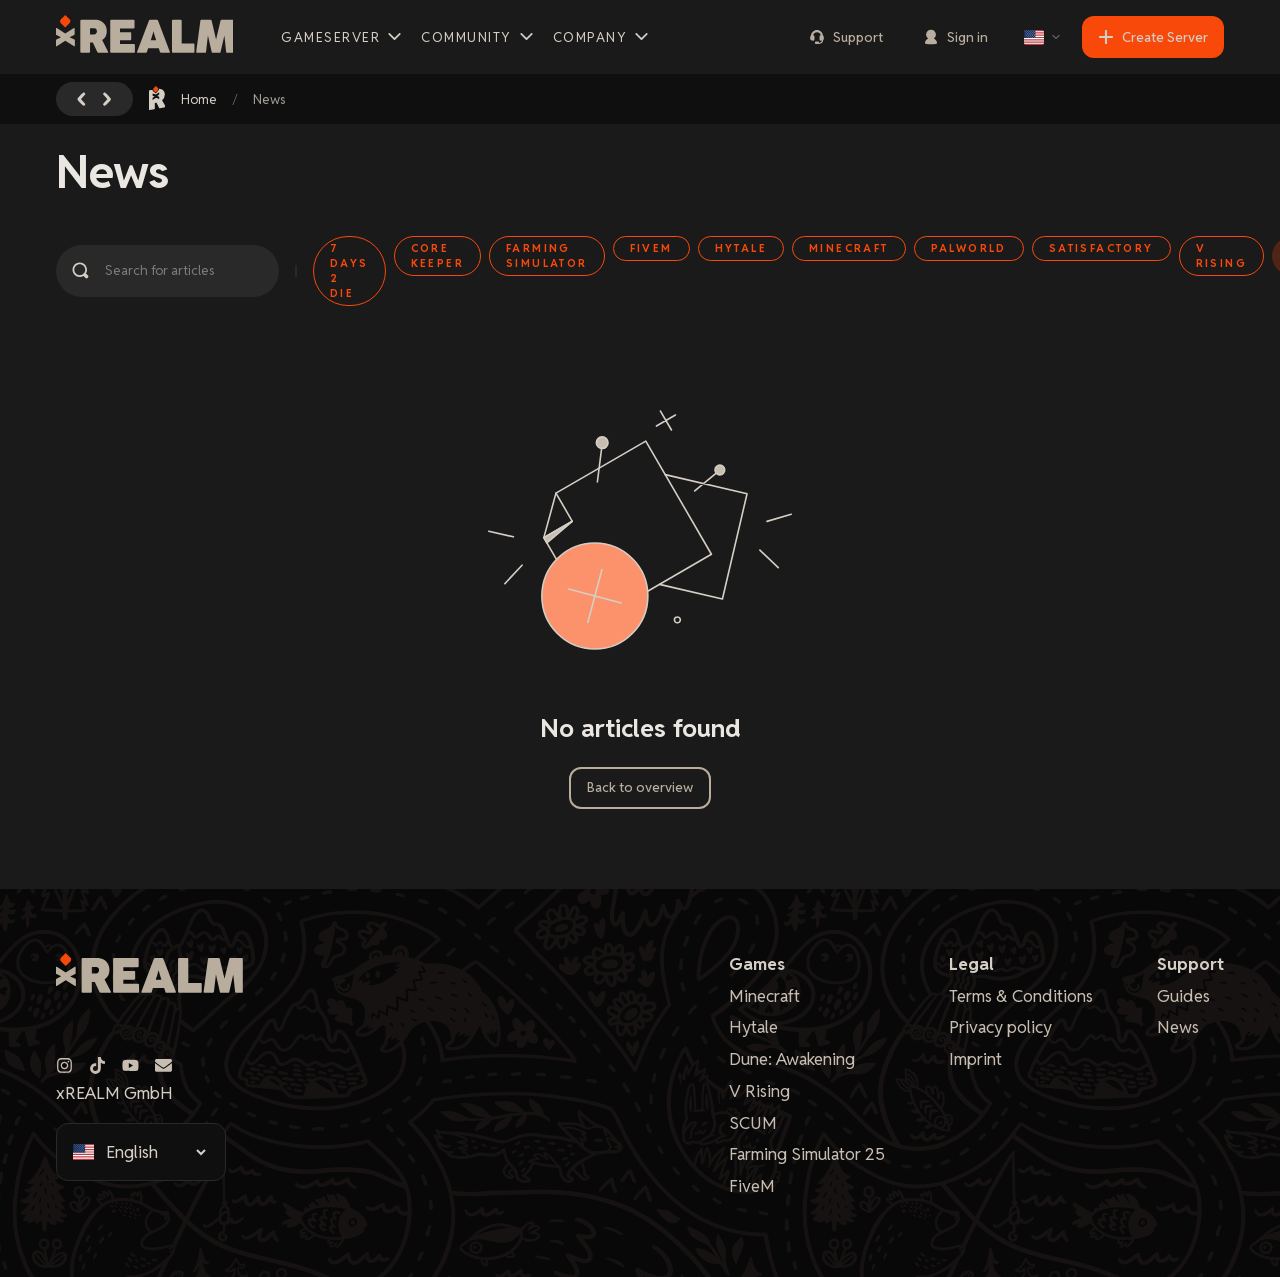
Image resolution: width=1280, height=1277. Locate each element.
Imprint (975, 1059)
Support (846, 37)
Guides (1183, 996)
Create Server (1153, 37)
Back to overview (640, 787)
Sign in (955, 37)
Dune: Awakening (792, 1059)
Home (183, 98)
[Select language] (1043, 37)
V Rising (759, 1091)
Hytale (753, 1027)
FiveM (752, 1186)
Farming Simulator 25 (807, 1154)
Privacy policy (1000, 1027)
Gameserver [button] (343, 37)
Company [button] (603, 37)
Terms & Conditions (1021, 996)
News (1178, 1027)
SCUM (753, 1123)
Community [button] (479, 37)
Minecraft (764, 996)
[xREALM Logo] (144, 37)
